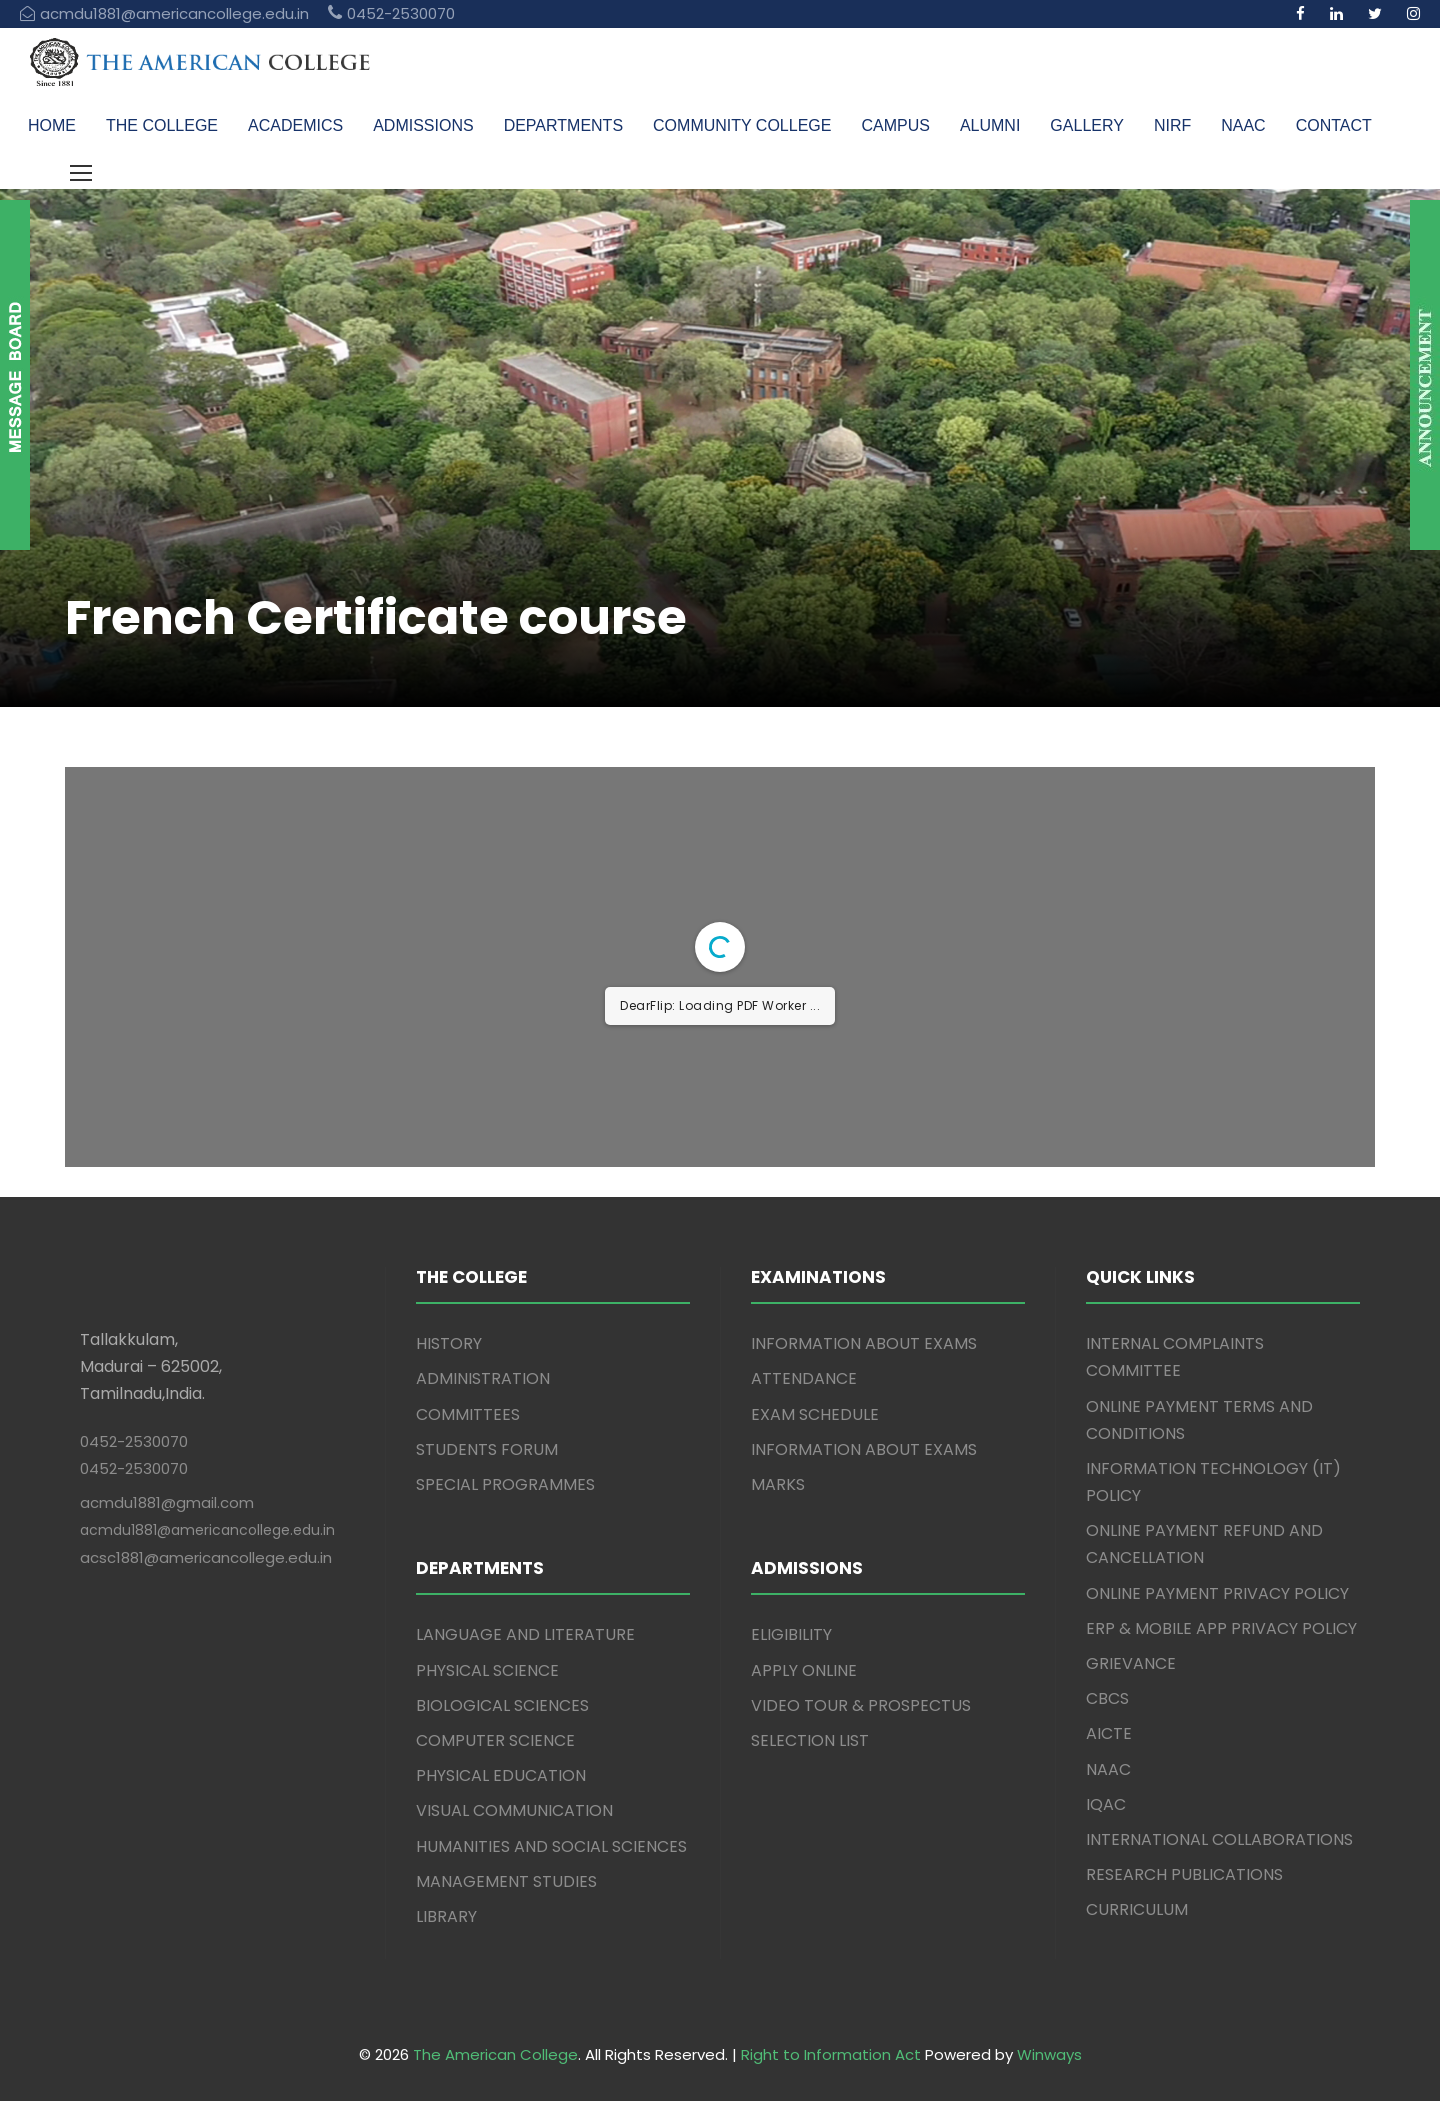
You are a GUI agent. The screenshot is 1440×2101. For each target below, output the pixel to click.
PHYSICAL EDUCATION (501, 1775)
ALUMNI (990, 125)
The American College (495, 2054)
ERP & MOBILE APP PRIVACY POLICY (1221, 1628)
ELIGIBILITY (791, 1634)
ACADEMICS (295, 125)
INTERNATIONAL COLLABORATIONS (1219, 1839)
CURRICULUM (1137, 1909)
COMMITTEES (468, 1414)
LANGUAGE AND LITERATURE (525, 1634)
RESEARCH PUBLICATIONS (1184, 1874)
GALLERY (1087, 125)
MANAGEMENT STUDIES (506, 1881)
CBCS (1107, 1698)
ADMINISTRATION (483, 1378)
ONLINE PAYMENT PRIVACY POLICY (1217, 1593)
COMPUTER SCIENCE (495, 1740)
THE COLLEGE (162, 125)
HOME (52, 125)
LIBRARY (446, 1916)
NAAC (1243, 125)
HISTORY (449, 1343)
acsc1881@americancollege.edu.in (206, 1557)
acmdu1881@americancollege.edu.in (207, 1530)
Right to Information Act (831, 2054)
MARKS (778, 1484)
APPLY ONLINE (804, 1670)
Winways (1049, 2054)
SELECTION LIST (810, 1740)
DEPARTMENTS (563, 125)
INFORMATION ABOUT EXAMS (864, 1343)
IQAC (1106, 1804)
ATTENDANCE (804, 1378)
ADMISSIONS (423, 125)
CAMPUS (895, 125)
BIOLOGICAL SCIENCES (502, 1705)
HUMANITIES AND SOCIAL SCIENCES (551, 1846)
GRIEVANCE (1131, 1663)
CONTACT (1334, 125)
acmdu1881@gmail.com (167, 1502)
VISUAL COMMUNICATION (514, 1810)
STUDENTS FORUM (487, 1449)
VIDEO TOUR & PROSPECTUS (861, 1705)
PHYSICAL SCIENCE (487, 1670)
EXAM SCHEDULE (815, 1414)
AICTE (1109, 1733)
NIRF (1172, 125)
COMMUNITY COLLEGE (742, 125)
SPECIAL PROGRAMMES (505, 1484)
